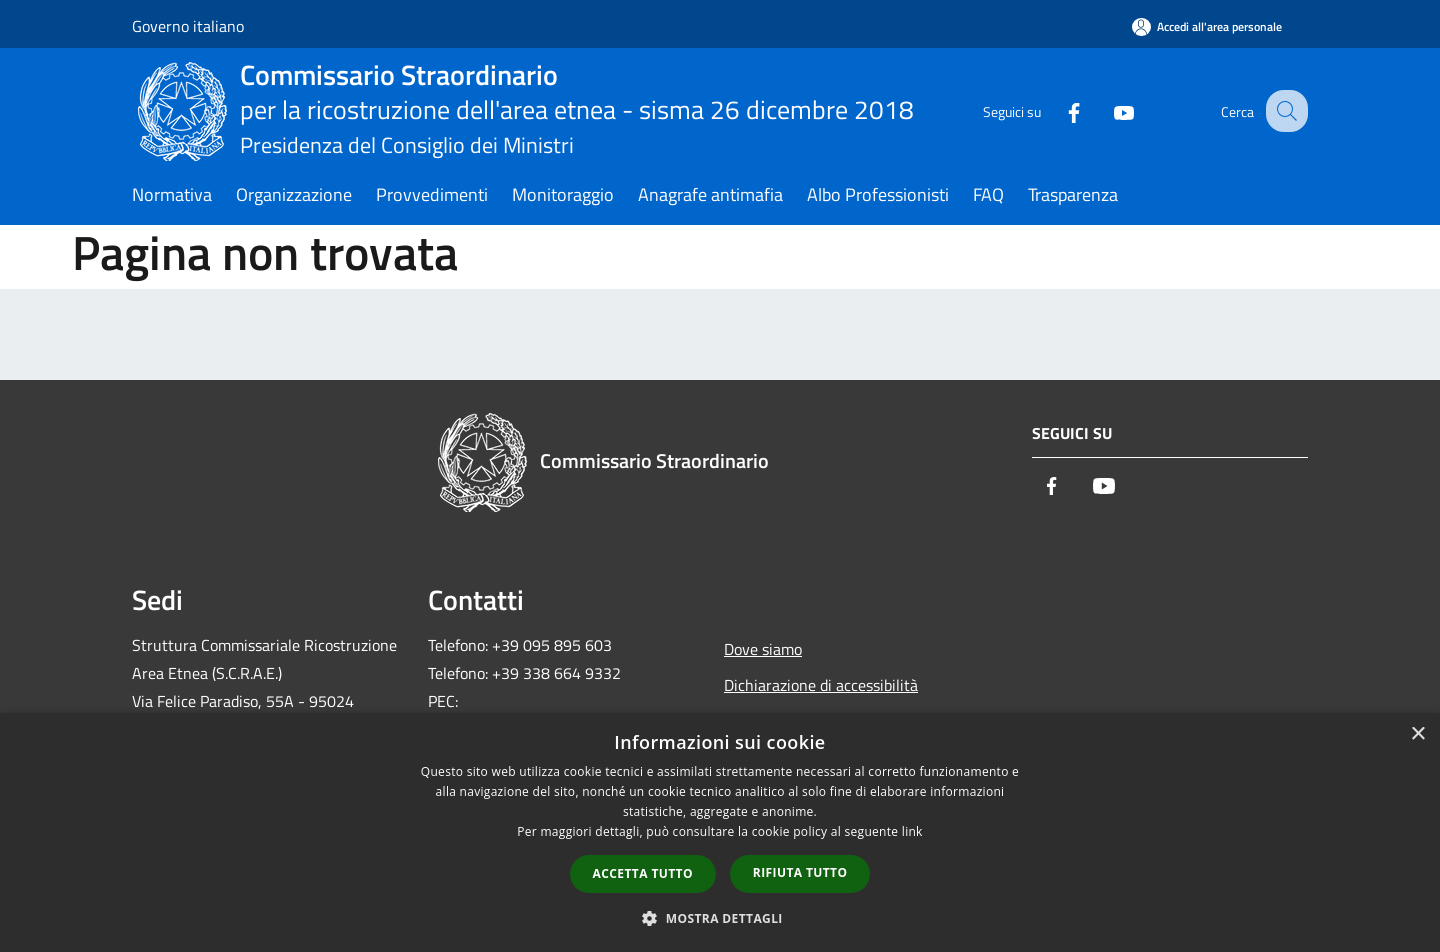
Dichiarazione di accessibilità (821, 685)
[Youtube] (1106, 110)
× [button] (1417, 734)
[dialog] (720, 832)
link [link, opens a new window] (912, 831)
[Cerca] (1284, 111)
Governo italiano (188, 26)
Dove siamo (763, 649)
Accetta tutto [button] (643, 873)
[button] (720, 918)
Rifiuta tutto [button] (800, 872)
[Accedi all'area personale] (1207, 26)
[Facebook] (1056, 110)
